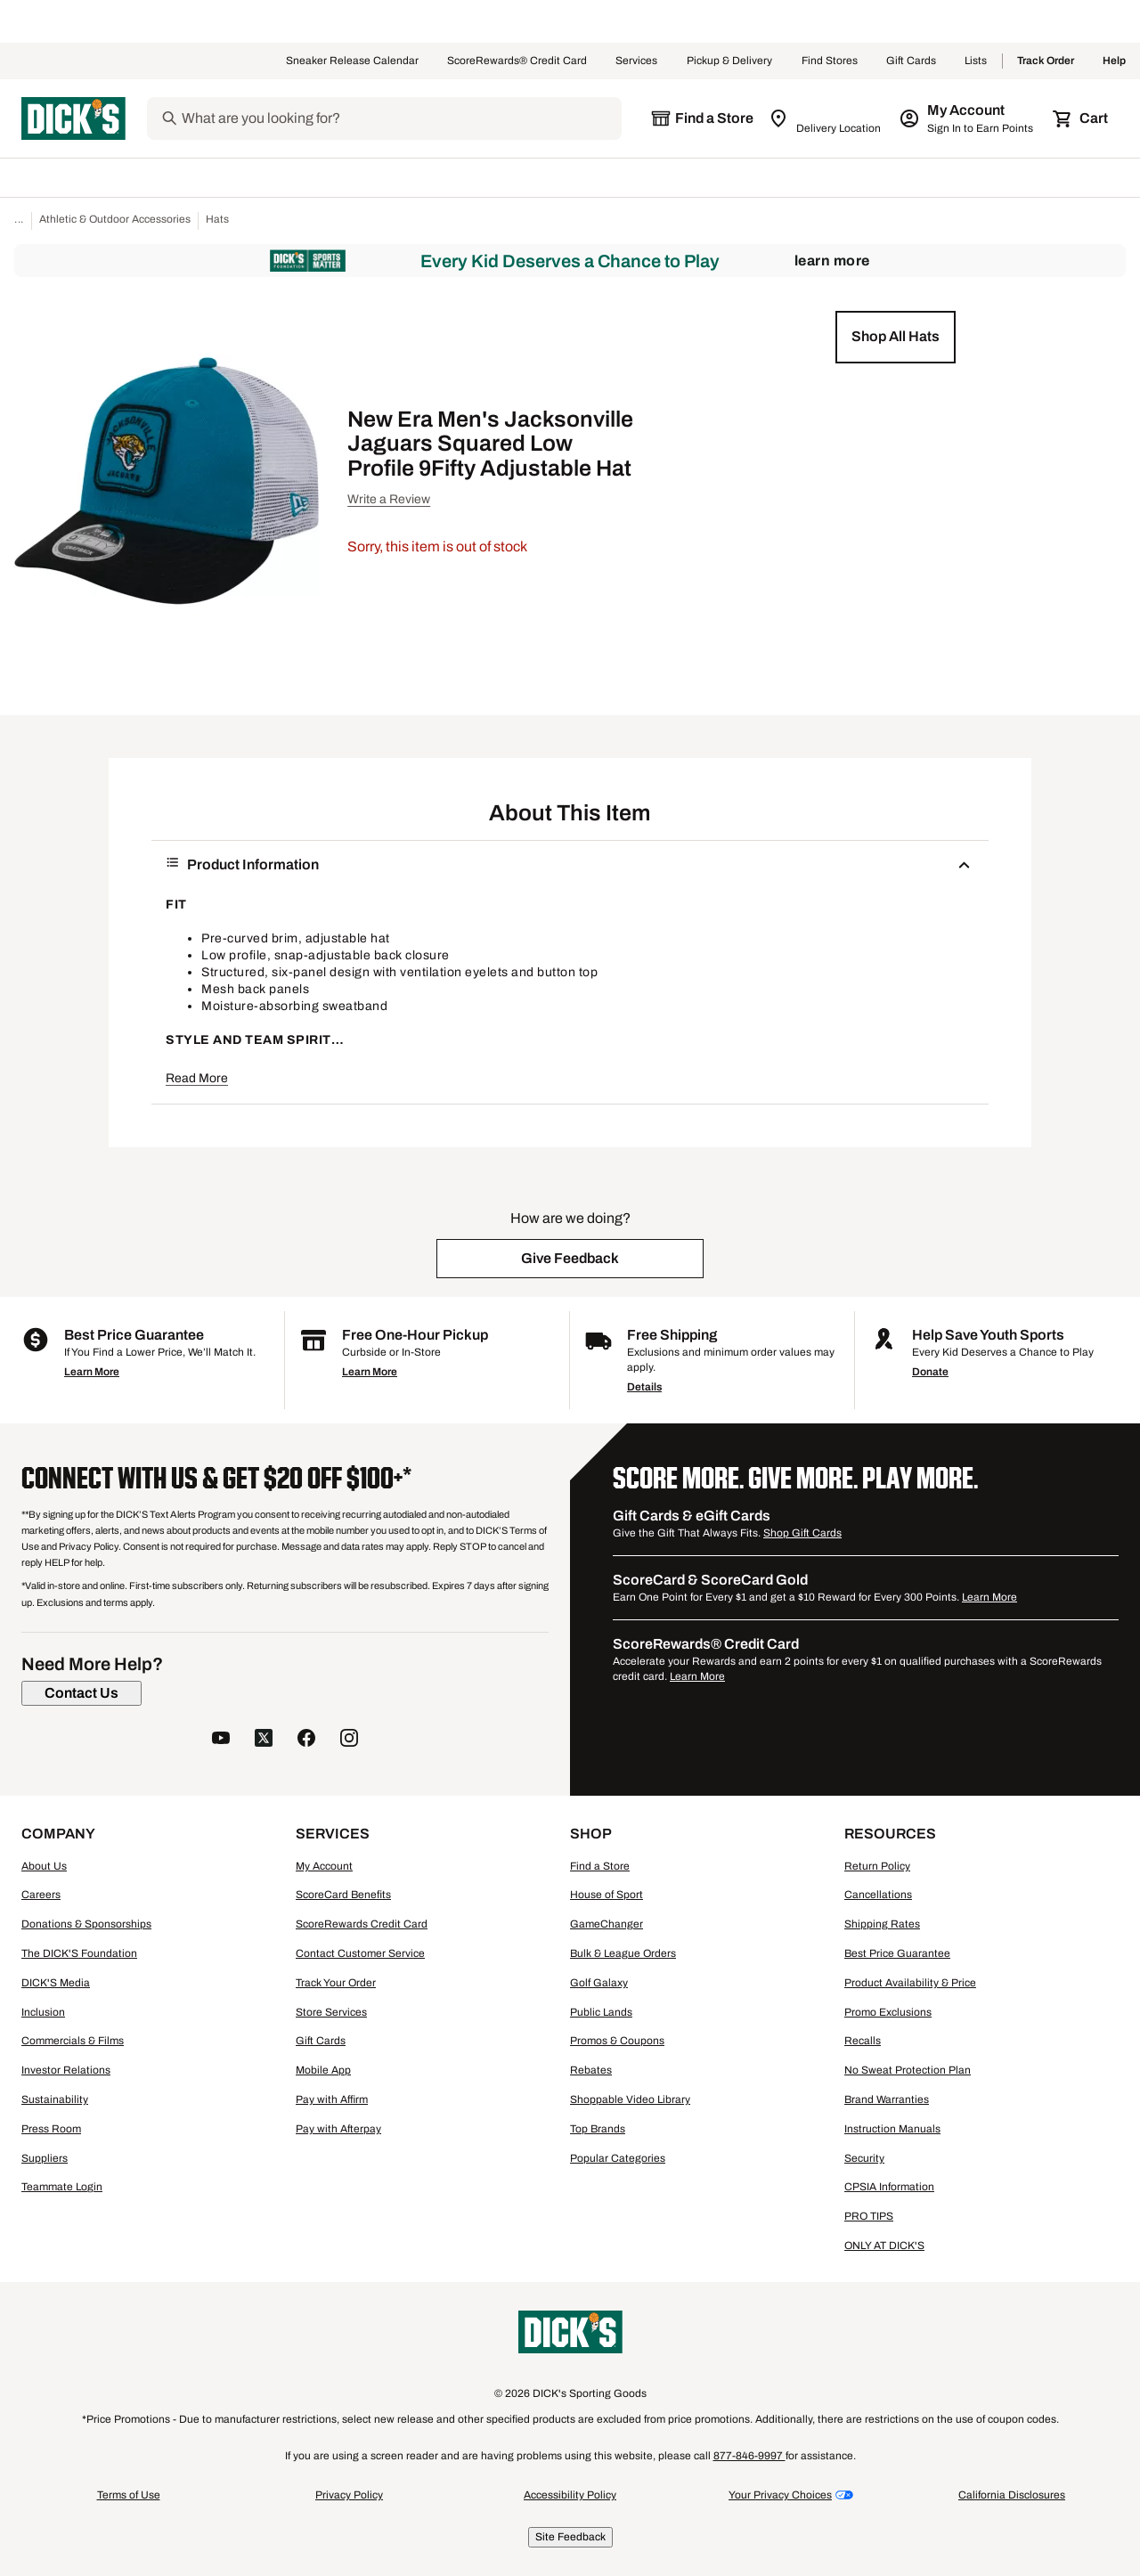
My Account (324, 1866)
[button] (895, 337)
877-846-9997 (749, 2456)
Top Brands (597, 2129)
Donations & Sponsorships (86, 1924)
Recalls (862, 2040)
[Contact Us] (81, 1693)
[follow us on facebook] (306, 1740)
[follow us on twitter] (263, 1740)
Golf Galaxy (599, 1983)
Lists (976, 61)
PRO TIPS (868, 2216)
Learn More (832, 260)
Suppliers (44, 2158)
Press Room (51, 2129)
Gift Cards (911, 61)
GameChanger (606, 1924)
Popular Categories (617, 2158)
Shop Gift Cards (802, 1533)
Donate (930, 1371)
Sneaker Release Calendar (352, 61)
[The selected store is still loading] (702, 118)
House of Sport (606, 1894)
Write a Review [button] (388, 499)
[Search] (400, 118)
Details (644, 1387)
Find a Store (600, 1866)
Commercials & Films (72, 2040)
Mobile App (323, 2070)
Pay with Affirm (332, 2099)
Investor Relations (65, 2070)
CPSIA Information (889, 2187)
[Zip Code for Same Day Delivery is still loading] (826, 118)
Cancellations (878, 1894)
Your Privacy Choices (780, 2495)
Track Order (1045, 61)
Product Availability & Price (910, 1983)
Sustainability (54, 2099)
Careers (41, 1894)
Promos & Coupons (617, 2040)
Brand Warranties (886, 2099)
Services (636, 61)
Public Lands (601, 2012)
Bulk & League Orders (623, 1953)
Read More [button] (197, 1078)
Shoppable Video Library (630, 2099)
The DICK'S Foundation (79, 1953)
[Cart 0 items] (1081, 118)
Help (1114, 61)
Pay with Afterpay (338, 2129)
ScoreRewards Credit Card (362, 1924)
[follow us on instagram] (349, 1740)
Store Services (331, 2012)
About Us (44, 1866)
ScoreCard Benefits (343, 1894)
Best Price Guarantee (897, 1953)
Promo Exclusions (888, 2012)
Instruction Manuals (892, 2129)
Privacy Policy (349, 2495)
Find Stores (830, 61)
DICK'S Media (55, 1983)
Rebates (591, 2070)
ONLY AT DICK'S (884, 2245)
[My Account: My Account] (968, 118)
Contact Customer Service (360, 1953)
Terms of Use (128, 2495)
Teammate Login (61, 2187)
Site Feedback (570, 2537)
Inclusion (43, 2012)
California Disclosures (1011, 2495)
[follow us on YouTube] (221, 1740)
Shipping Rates (882, 1924)
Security (864, 2158)
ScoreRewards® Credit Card (517, 61)
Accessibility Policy (570, 2495)
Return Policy (877, 1866)
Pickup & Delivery (730, 61)
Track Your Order (336, 1983)
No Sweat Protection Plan (907, 2070)
